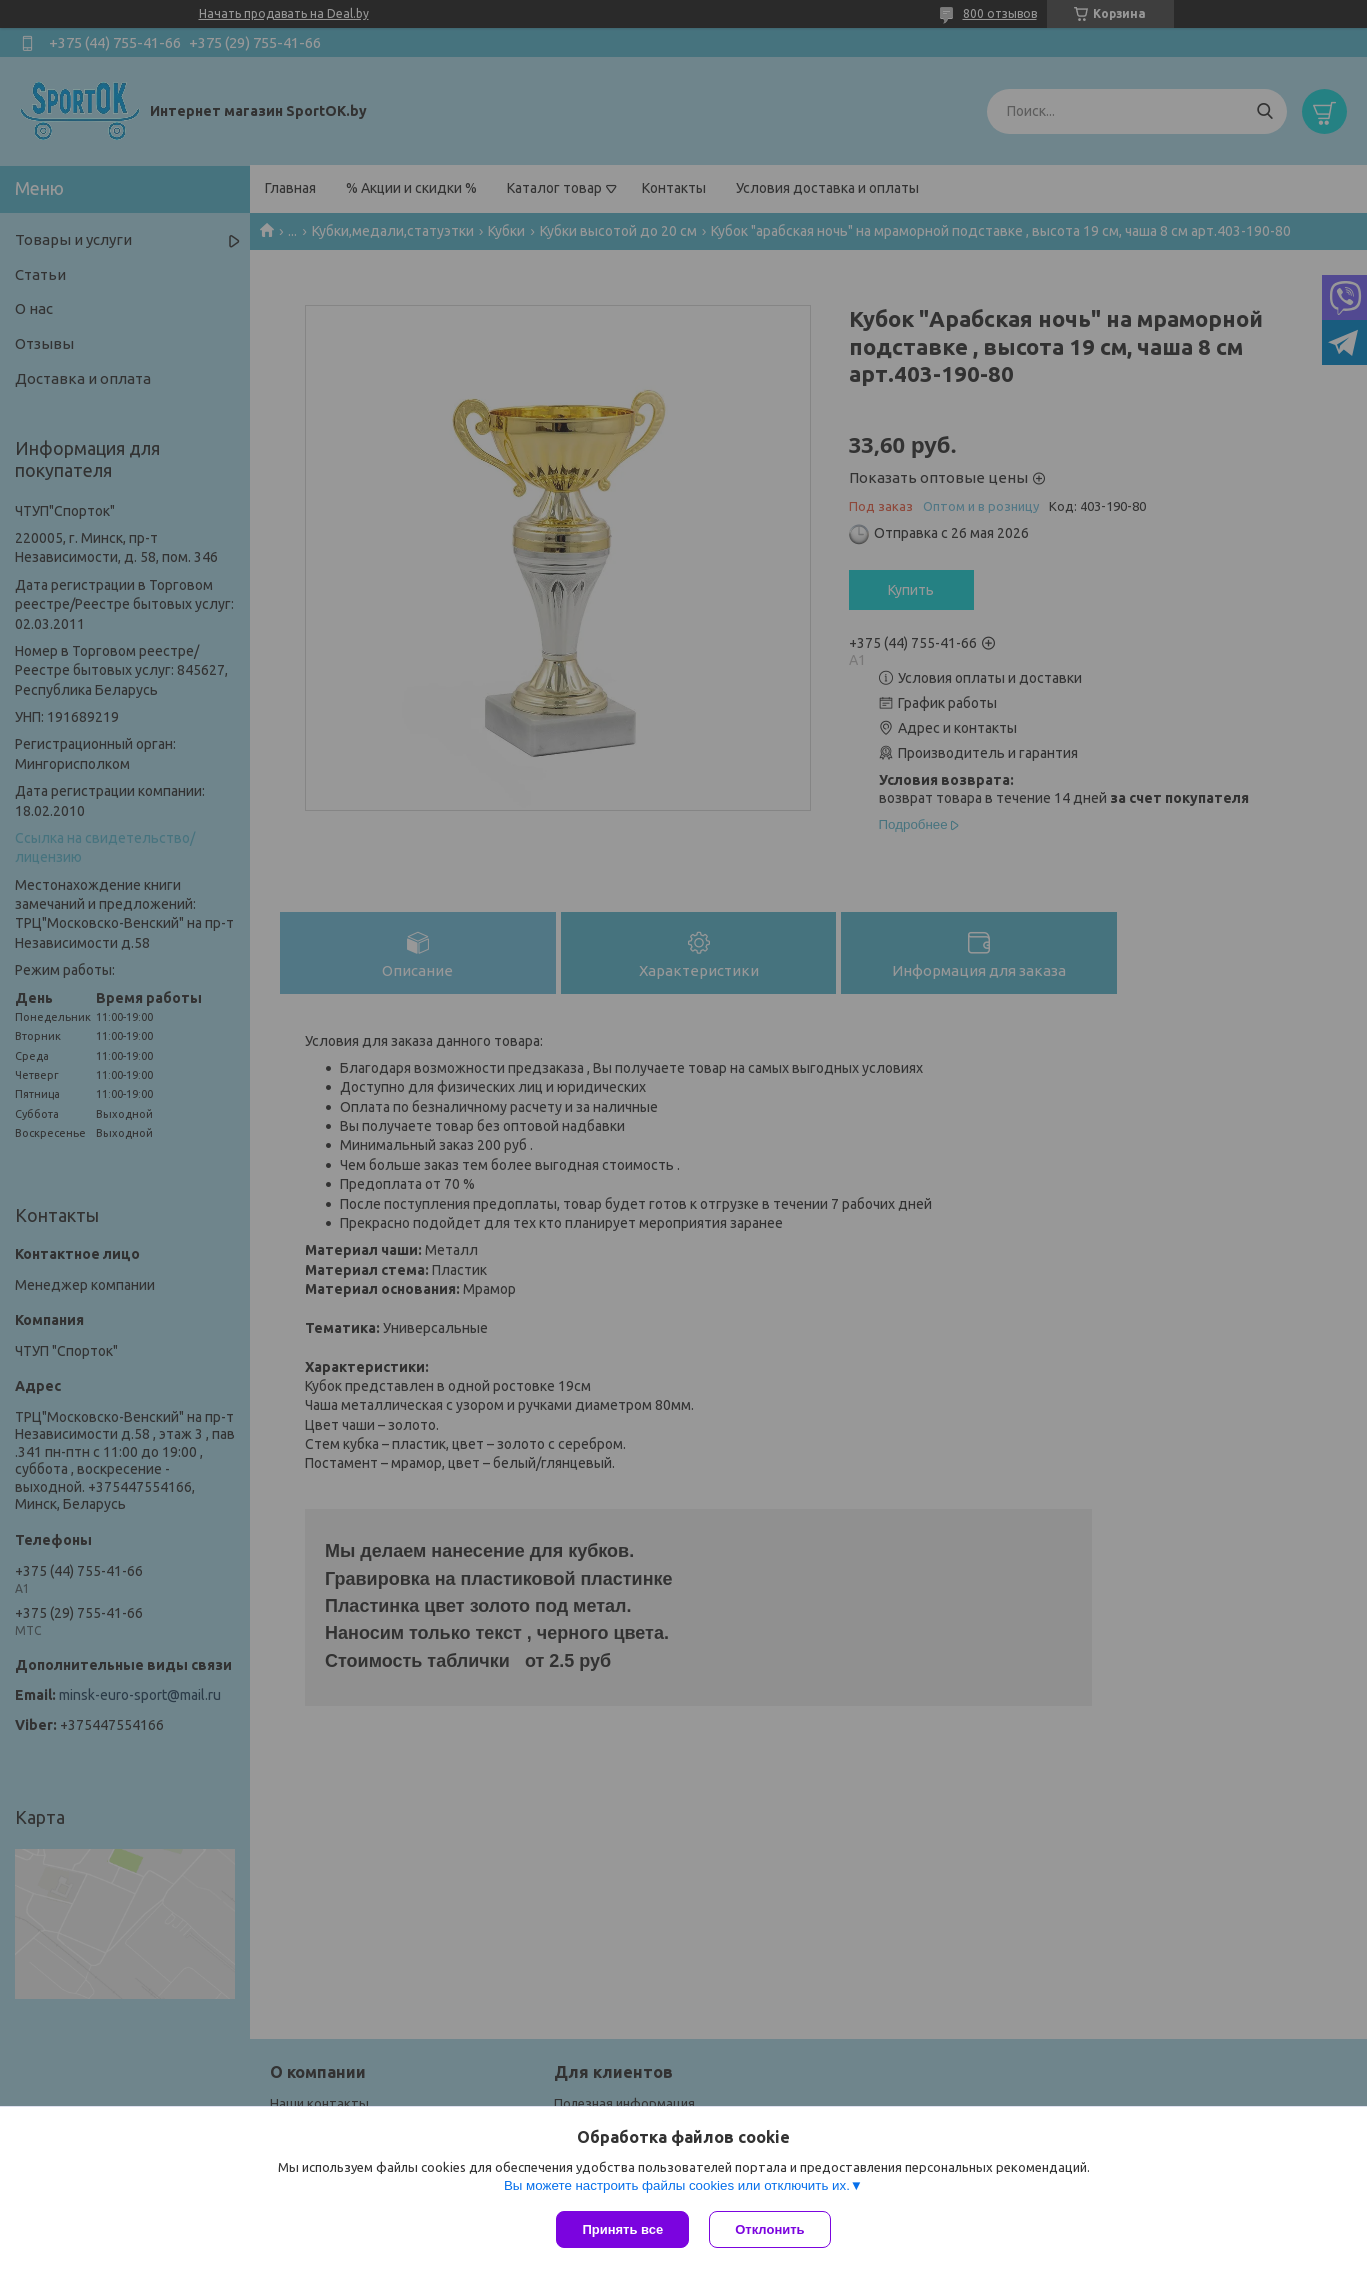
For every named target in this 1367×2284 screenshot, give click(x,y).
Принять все (622, 2229)
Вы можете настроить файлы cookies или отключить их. (677, 2185)
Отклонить (769, 2229)
